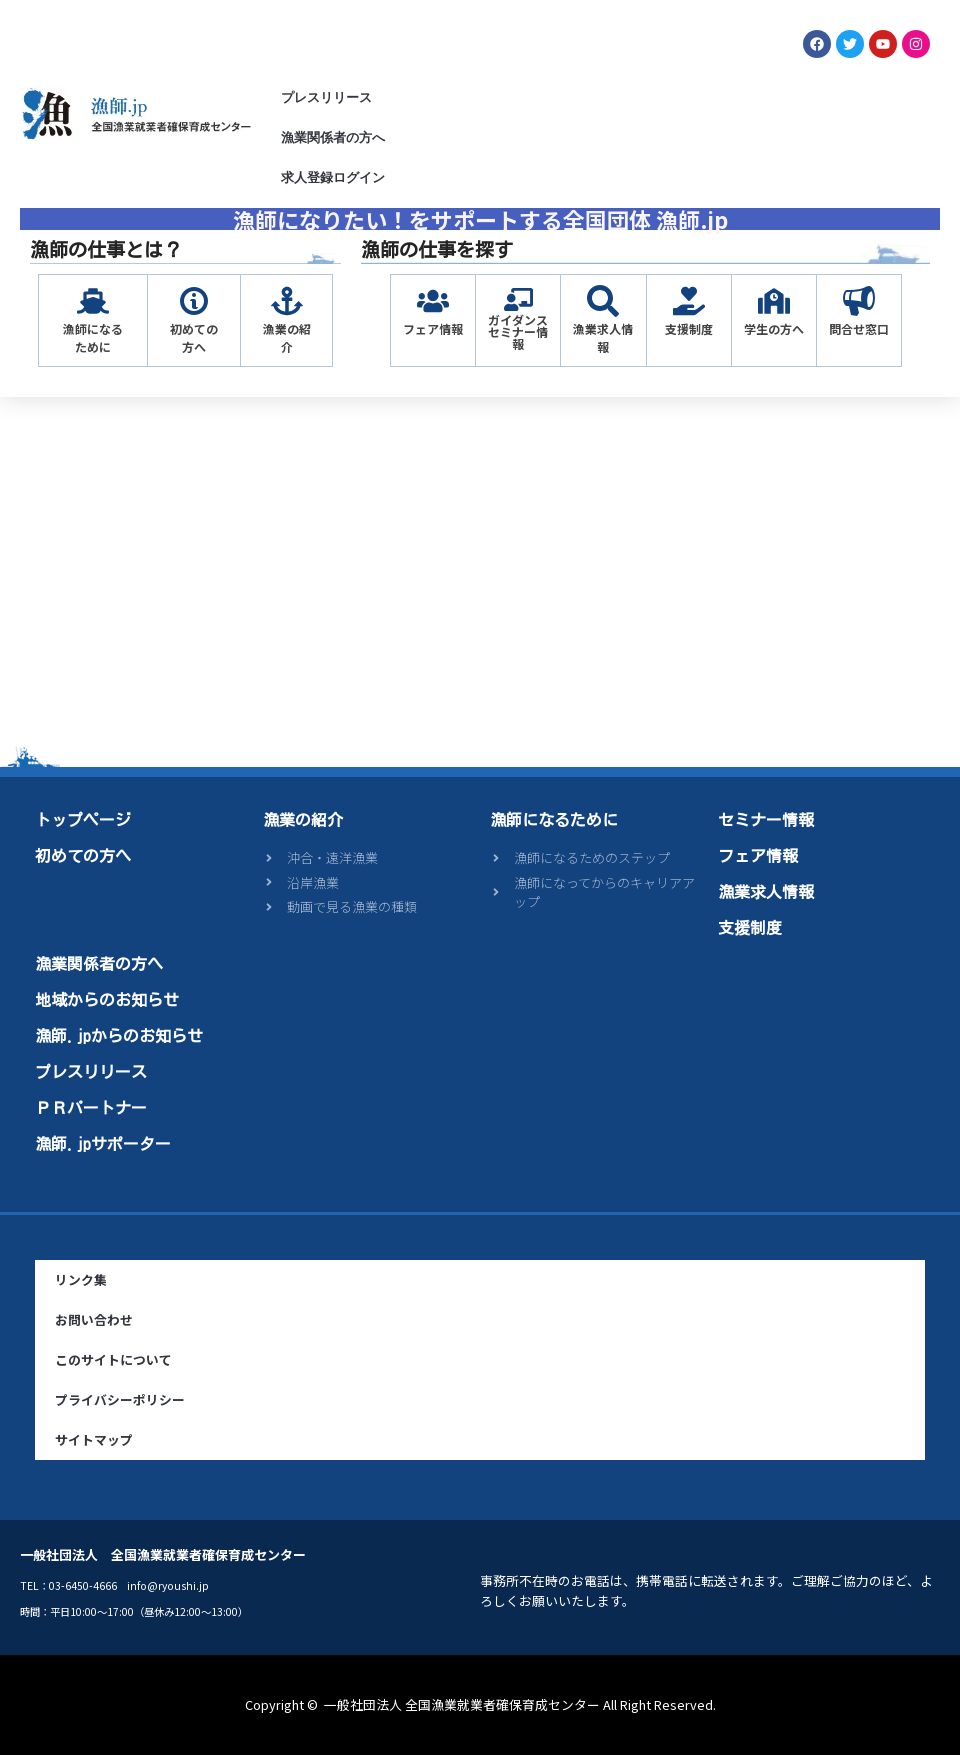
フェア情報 (433, 328)
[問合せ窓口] (859, 301)
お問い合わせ (94, 1319)
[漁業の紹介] (287, 301)
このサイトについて (113, 1359)
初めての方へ (194, 337)
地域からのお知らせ (107, 1000)
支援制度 (689, 328)
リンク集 (81, 1279)
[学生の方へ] (774, 301)
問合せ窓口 (859, 328)
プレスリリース (326, 97)
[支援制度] (689, 301)
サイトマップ (94, 1439)
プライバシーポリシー (120, 1399)
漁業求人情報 (603, 337)
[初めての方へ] (194, 301)
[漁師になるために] (93, 301)
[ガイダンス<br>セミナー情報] (518, 299)
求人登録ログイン (333, 177)
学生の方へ (774, 328)
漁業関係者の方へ (333, 137)
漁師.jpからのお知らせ (119, 1036)
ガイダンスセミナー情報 (518, 331)
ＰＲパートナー (91, 1108)
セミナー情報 (766, 820)
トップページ (83, 820)
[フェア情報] (433, 301)
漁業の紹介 (287, 337)
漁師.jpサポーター (103, 1144)
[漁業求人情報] (603, 301)
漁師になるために (93, 337)
